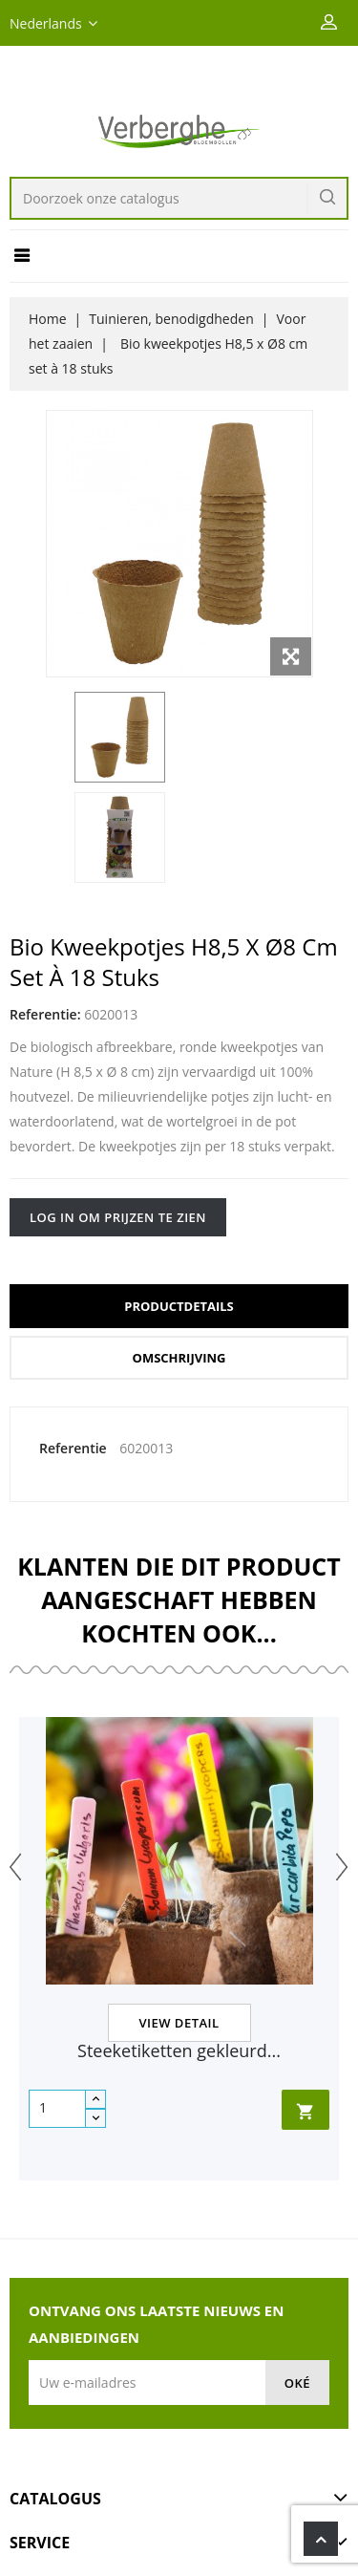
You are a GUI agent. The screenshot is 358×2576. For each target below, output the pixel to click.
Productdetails (179, 1306)
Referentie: (45, 1014)
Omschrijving (179, 1357)
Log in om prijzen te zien (118, 1217)
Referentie (73, 1448)
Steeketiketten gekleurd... (179, 2050)
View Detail (178, 2022)
